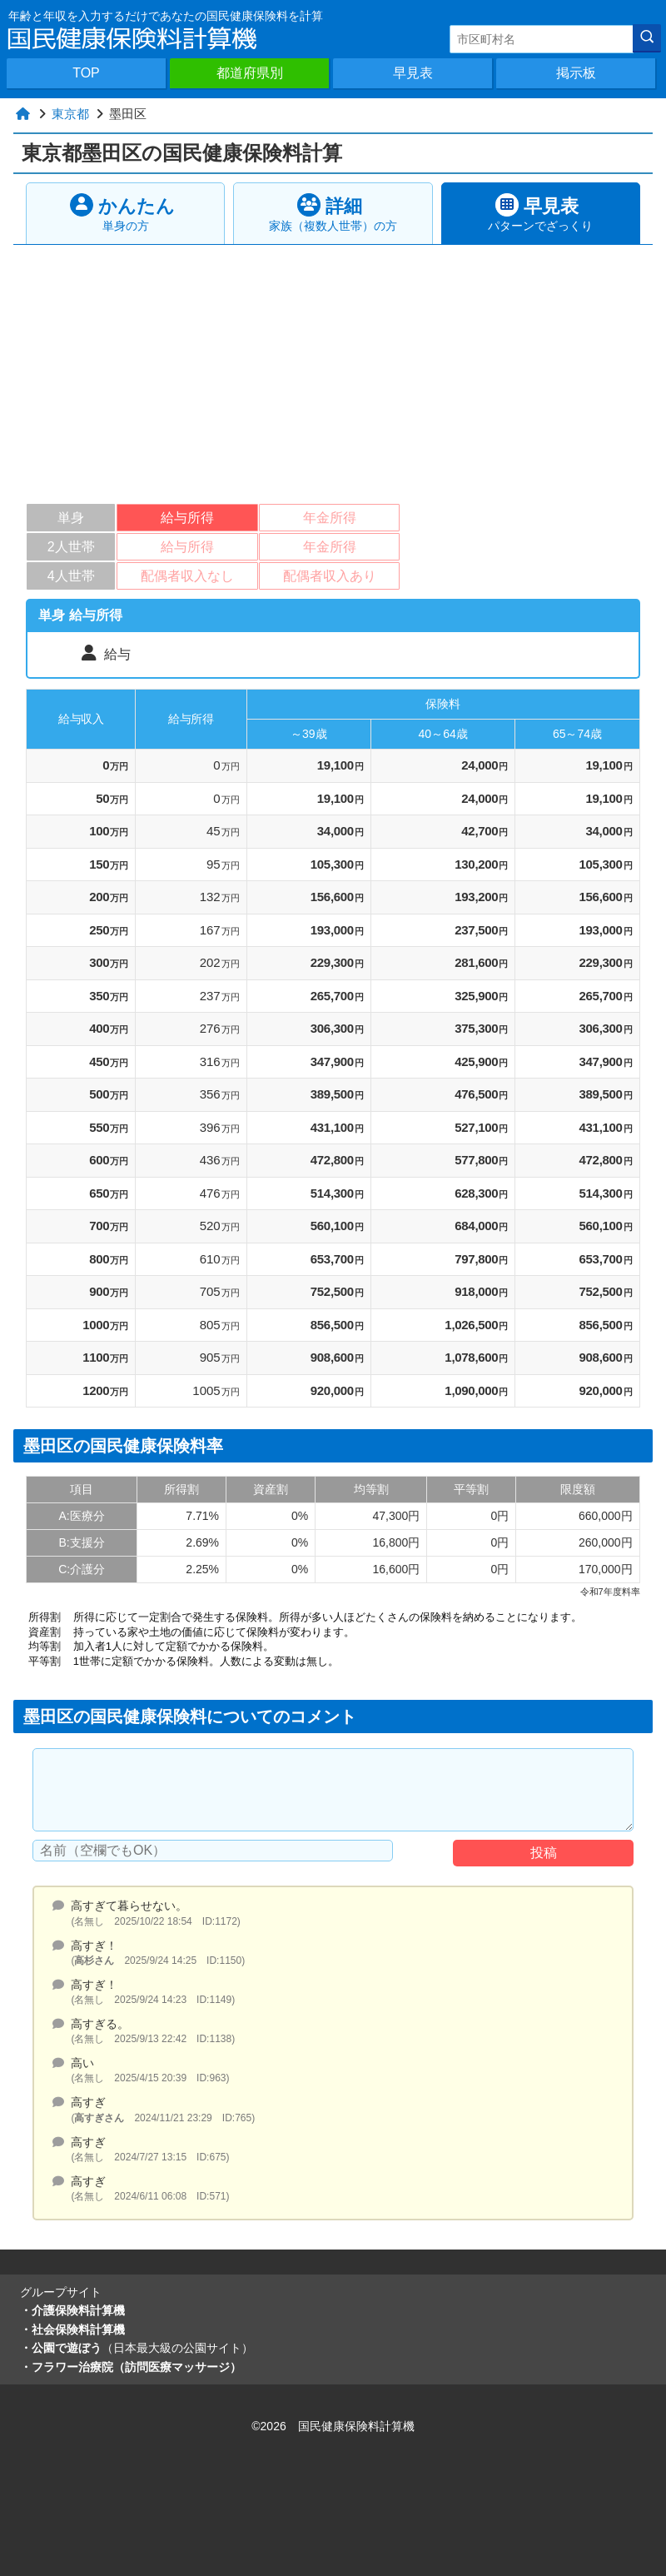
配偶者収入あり (329, 576)
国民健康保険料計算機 (356, 2426)
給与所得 (187, 518)
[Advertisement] (334, 369)
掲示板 (576, 73)
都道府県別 (249, 73)
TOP (86, 73)
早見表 (413, 73)
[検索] (647, 38)
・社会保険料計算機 (72, 2329)
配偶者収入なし (187, 576)
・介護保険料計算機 (72, 2310)
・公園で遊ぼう (136, 2347)
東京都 (70, 114)
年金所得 (329, 518)
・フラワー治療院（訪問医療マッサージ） (130, 2367)
